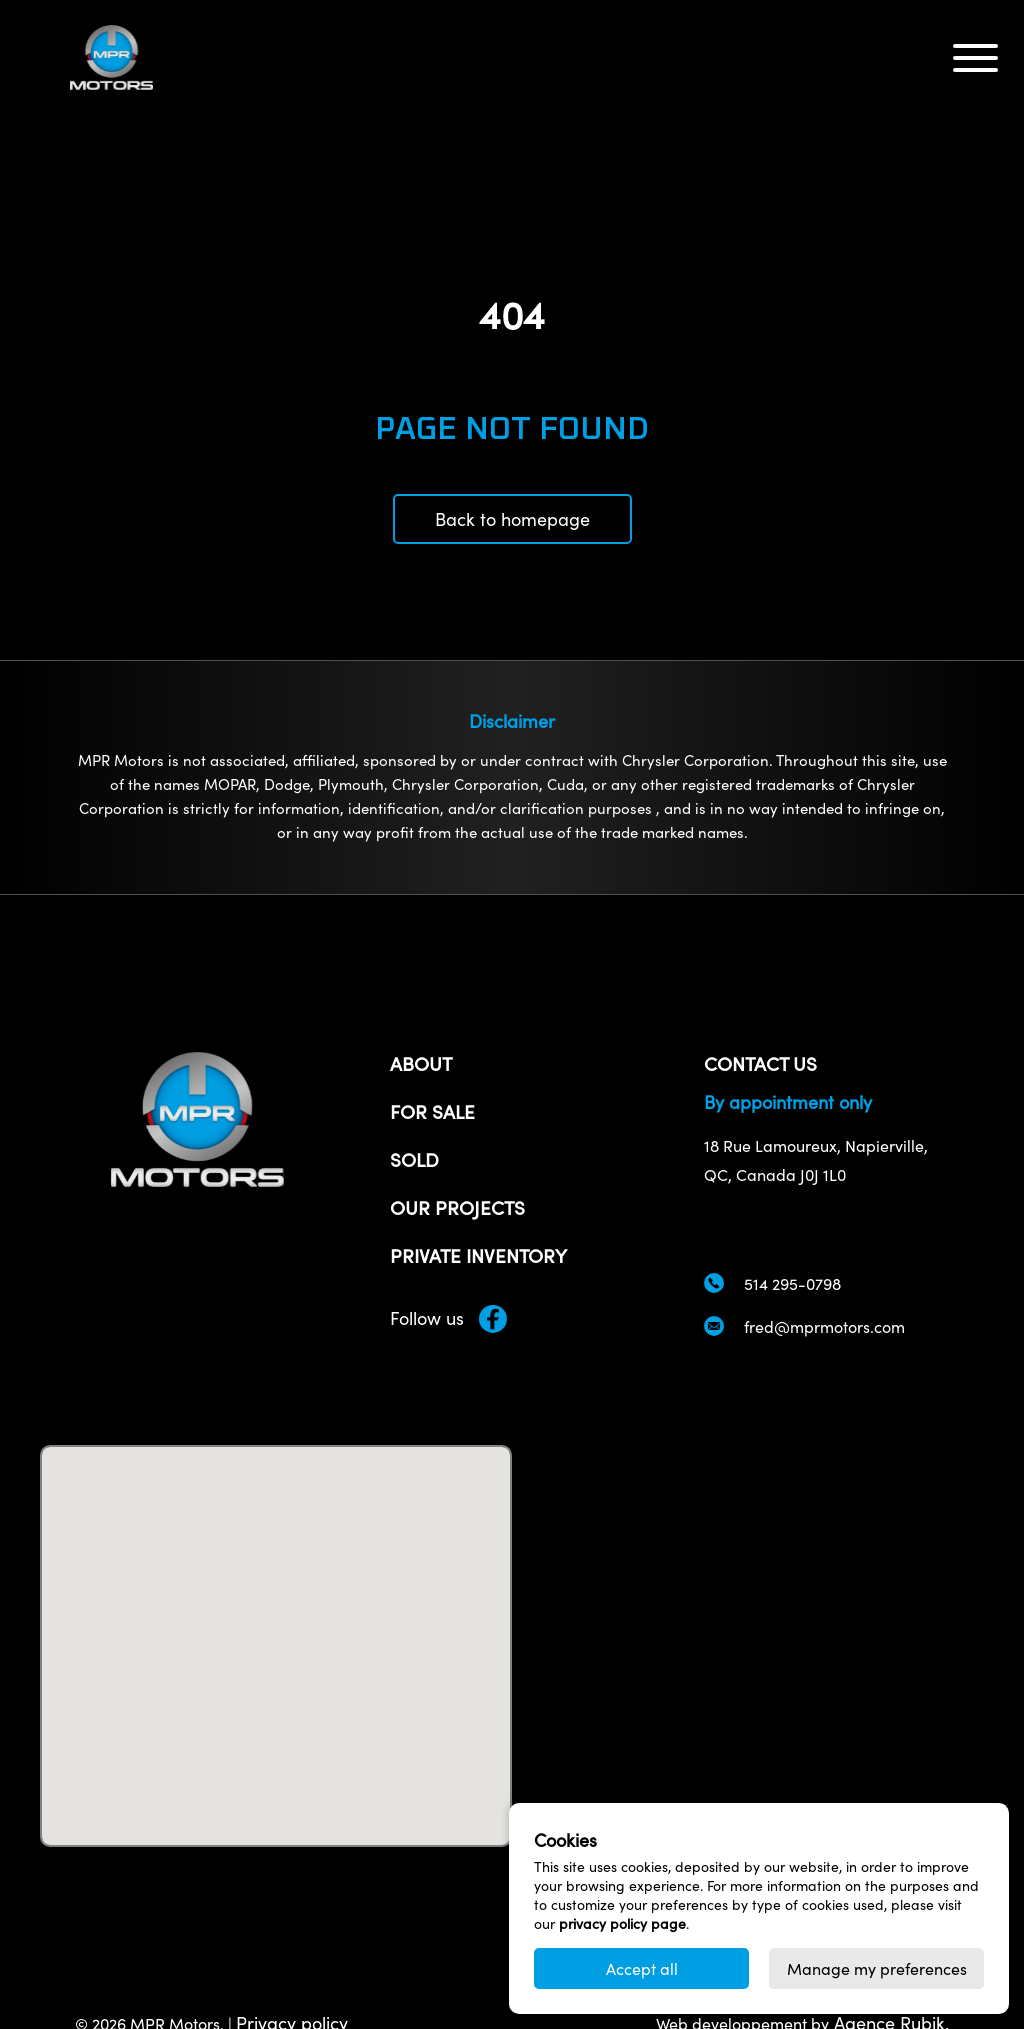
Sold (414, 1159)
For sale (432, 1111)
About (421, 1063)
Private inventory (478, 1255)
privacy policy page (622, 1923)
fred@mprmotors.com (824, 1326)
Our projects (457, 1207)
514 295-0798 (792, 1283)
